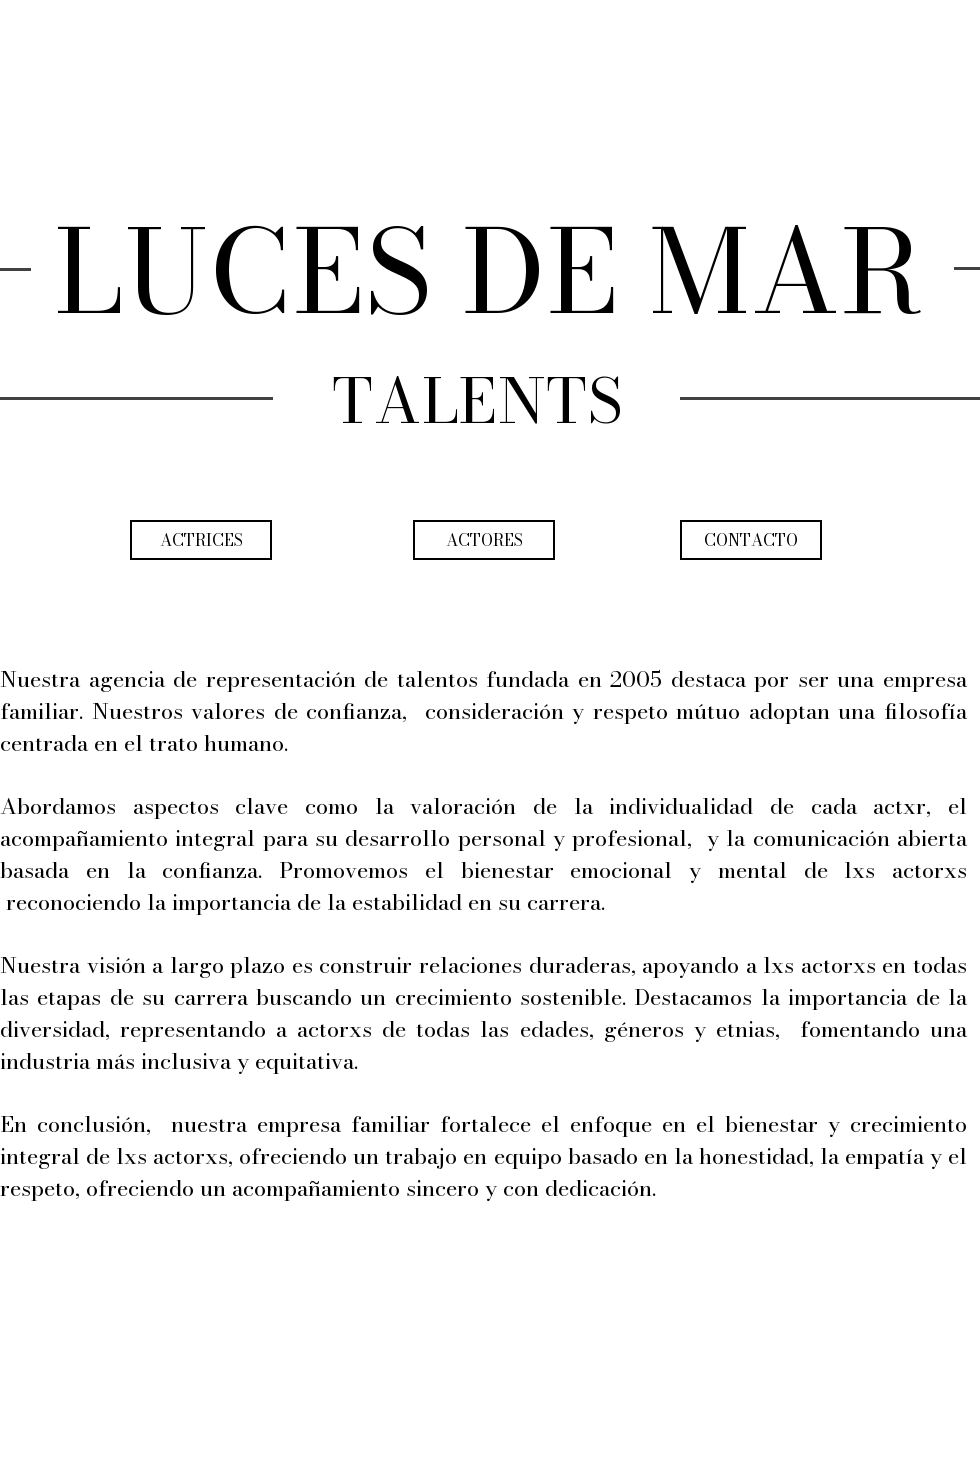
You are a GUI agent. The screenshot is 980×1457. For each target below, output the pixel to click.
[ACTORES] (484, 540)
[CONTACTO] (751, 540)
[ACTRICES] (201, 540)
